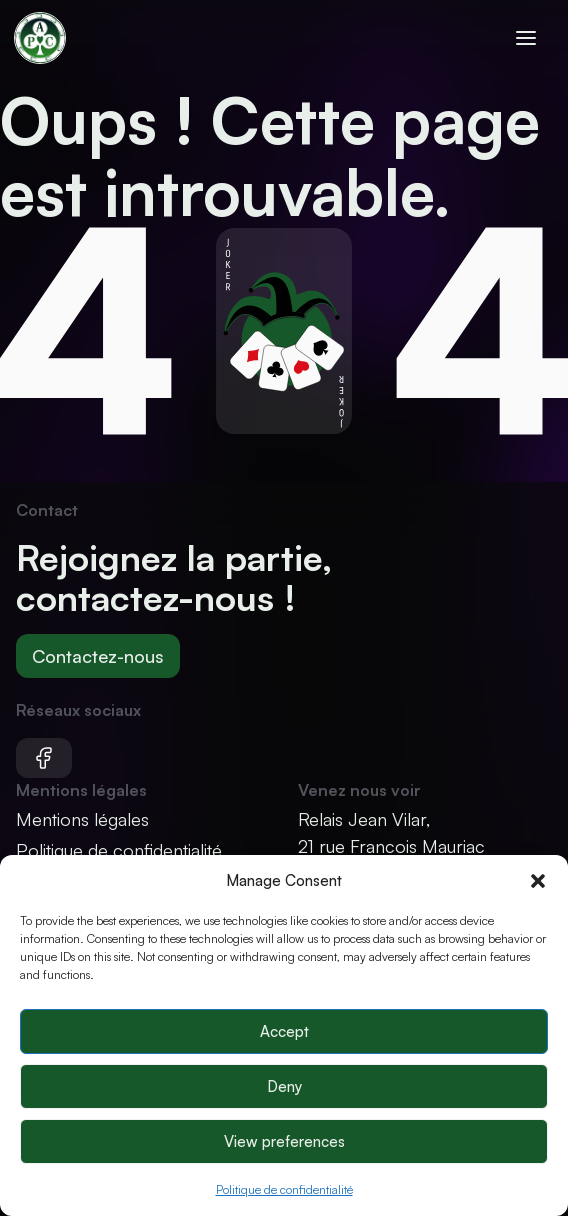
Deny (284, 1086)
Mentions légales (82, 819)
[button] (538, 881)
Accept (284, 1031)
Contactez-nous (98, 656)
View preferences (284, 1141)
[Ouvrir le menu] (526, 41)
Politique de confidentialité (284, 1189)
